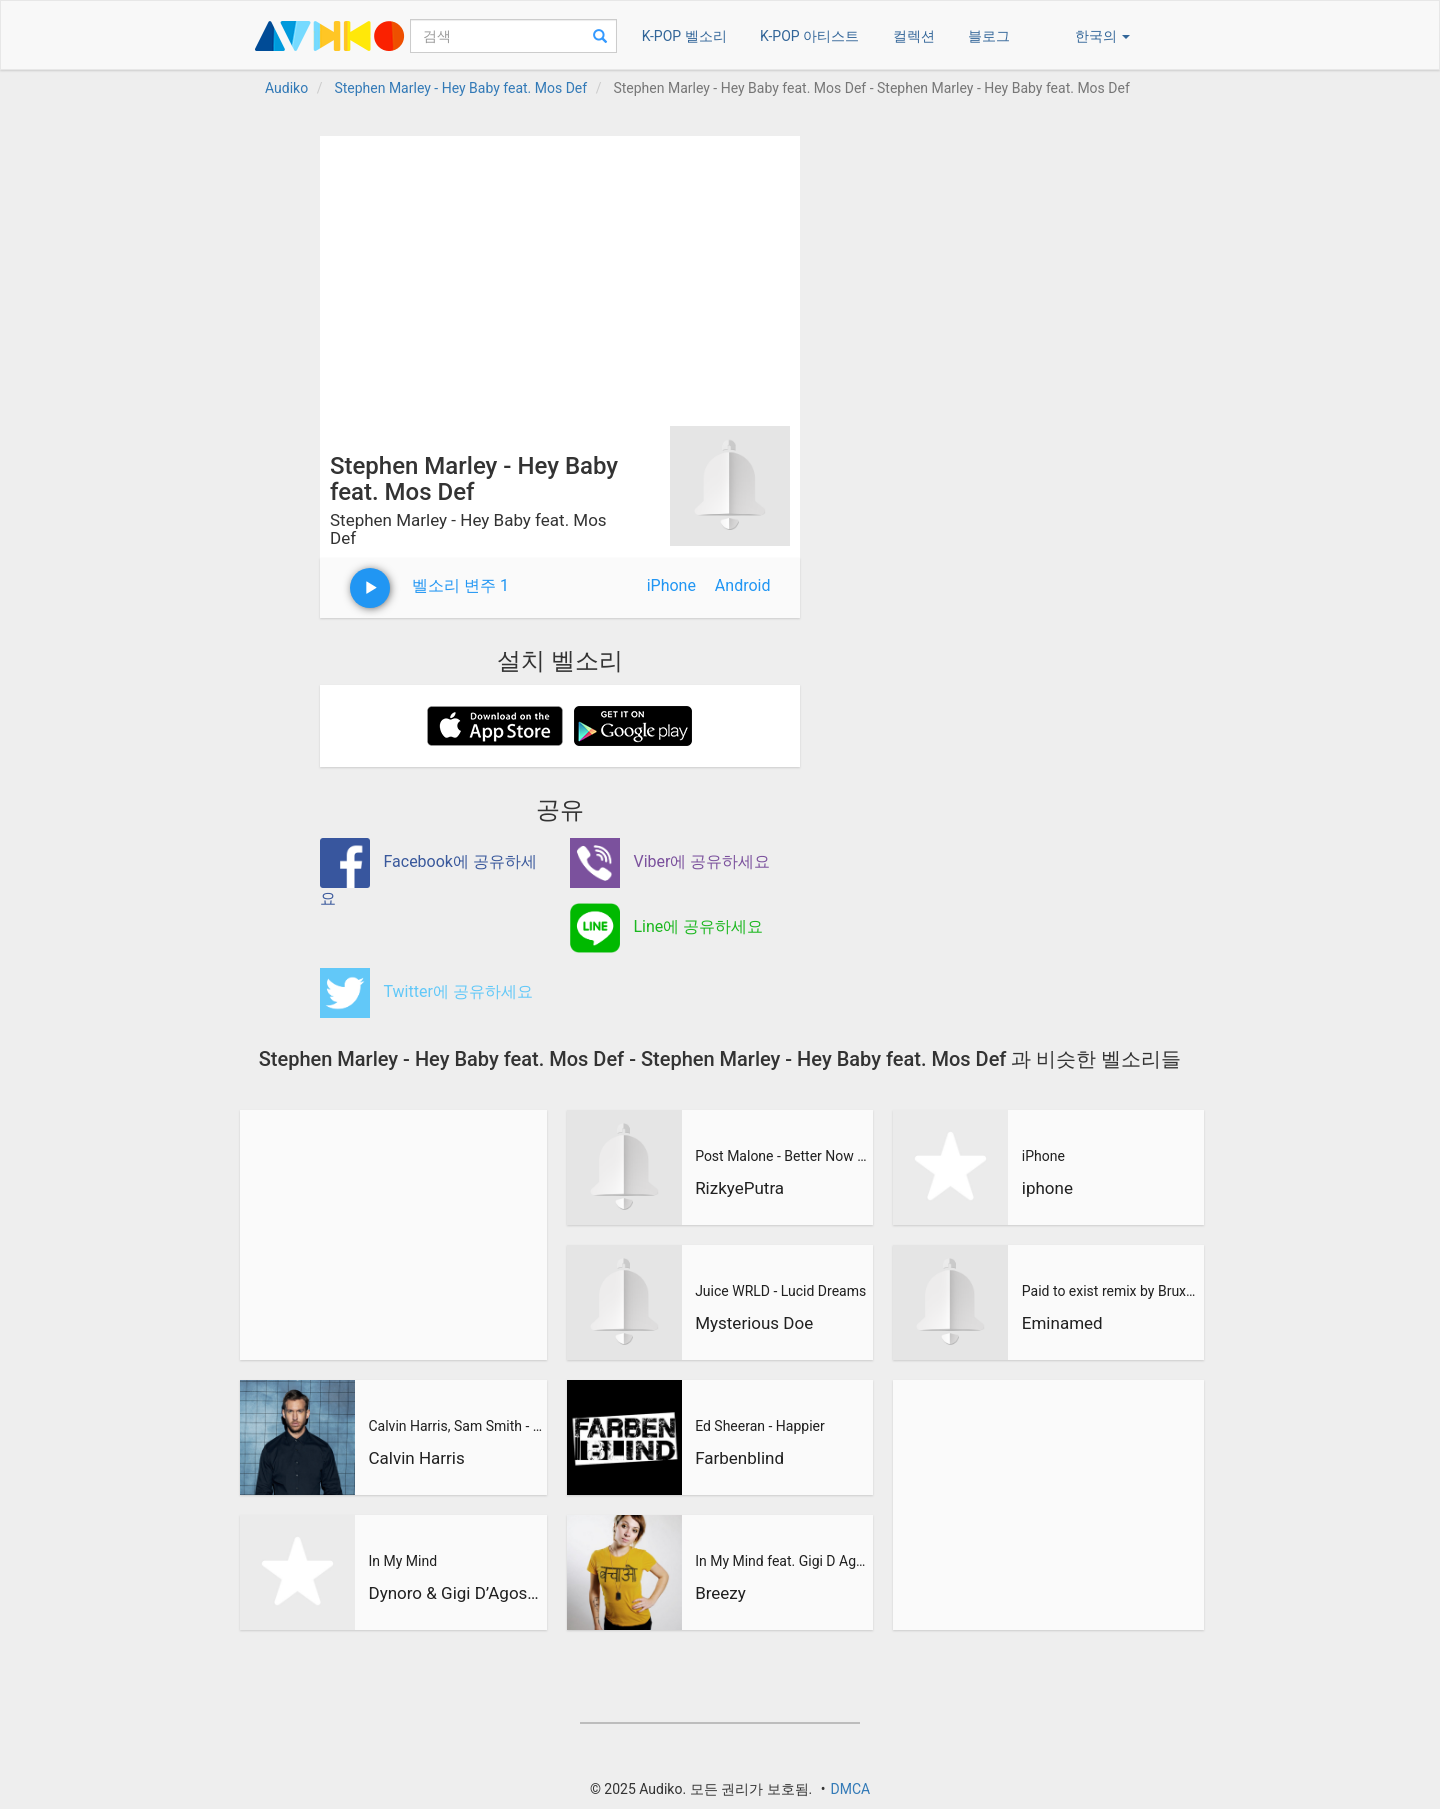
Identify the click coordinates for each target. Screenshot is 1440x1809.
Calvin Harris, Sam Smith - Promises (455, 1426)
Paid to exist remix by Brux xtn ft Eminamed (1110, 1291)
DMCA (850, 1789)
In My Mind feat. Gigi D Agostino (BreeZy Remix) (782, 1561)
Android (743, 585)
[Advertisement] (560, 276)
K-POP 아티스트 (809, 36)
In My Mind (402, 1561)
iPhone (671, 585)
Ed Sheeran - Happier (760, 1426)
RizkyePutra (739, 1188)
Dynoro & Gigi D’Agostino (455, 1593)
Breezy (720, 1593)
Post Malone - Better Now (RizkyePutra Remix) (782, 1156)
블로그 (989, 36)
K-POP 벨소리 (684, 36)
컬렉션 (914, 36)
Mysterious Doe (754, 1323)
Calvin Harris (416, 1458)
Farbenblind (739, 1458)
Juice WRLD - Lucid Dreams (780, 1291)
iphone (1047, 1188)
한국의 (1102, 36)
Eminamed (1062, 1323)
